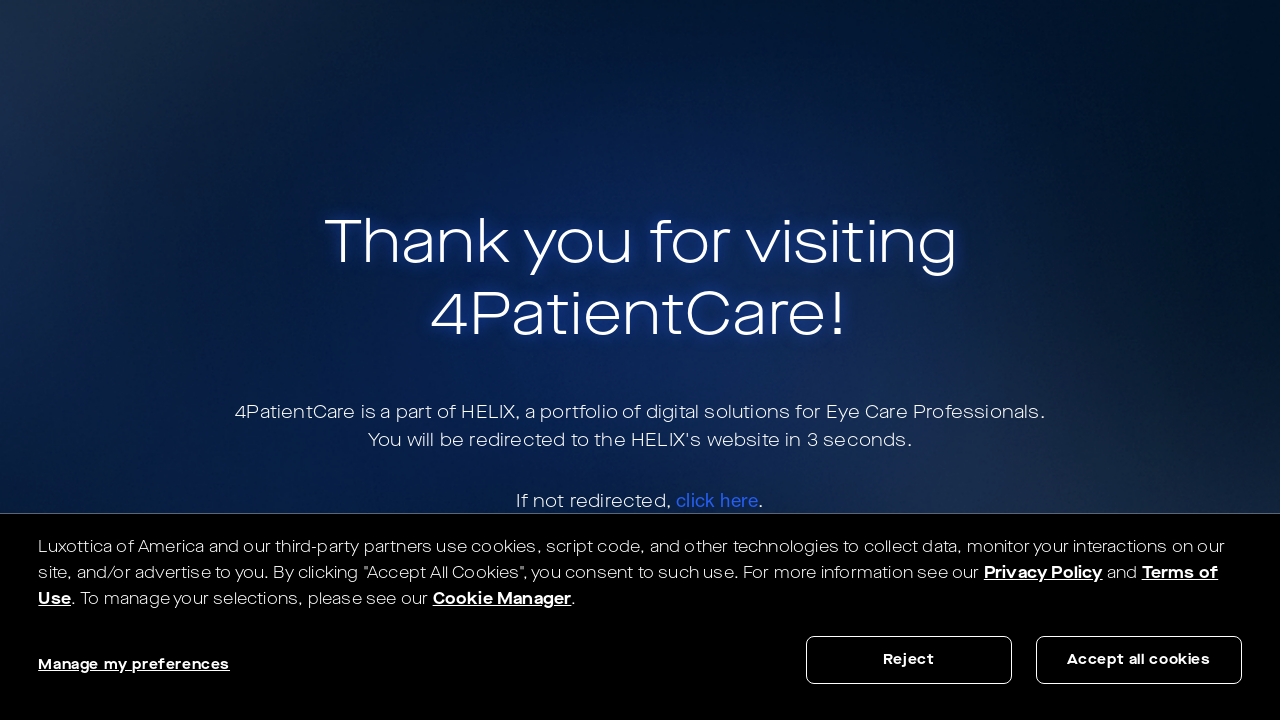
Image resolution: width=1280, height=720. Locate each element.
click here (717, 500)
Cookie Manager (502, 598)
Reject (909, 659)
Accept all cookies (1139, 659)
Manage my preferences (134, 664)
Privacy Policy (1043, 572)
